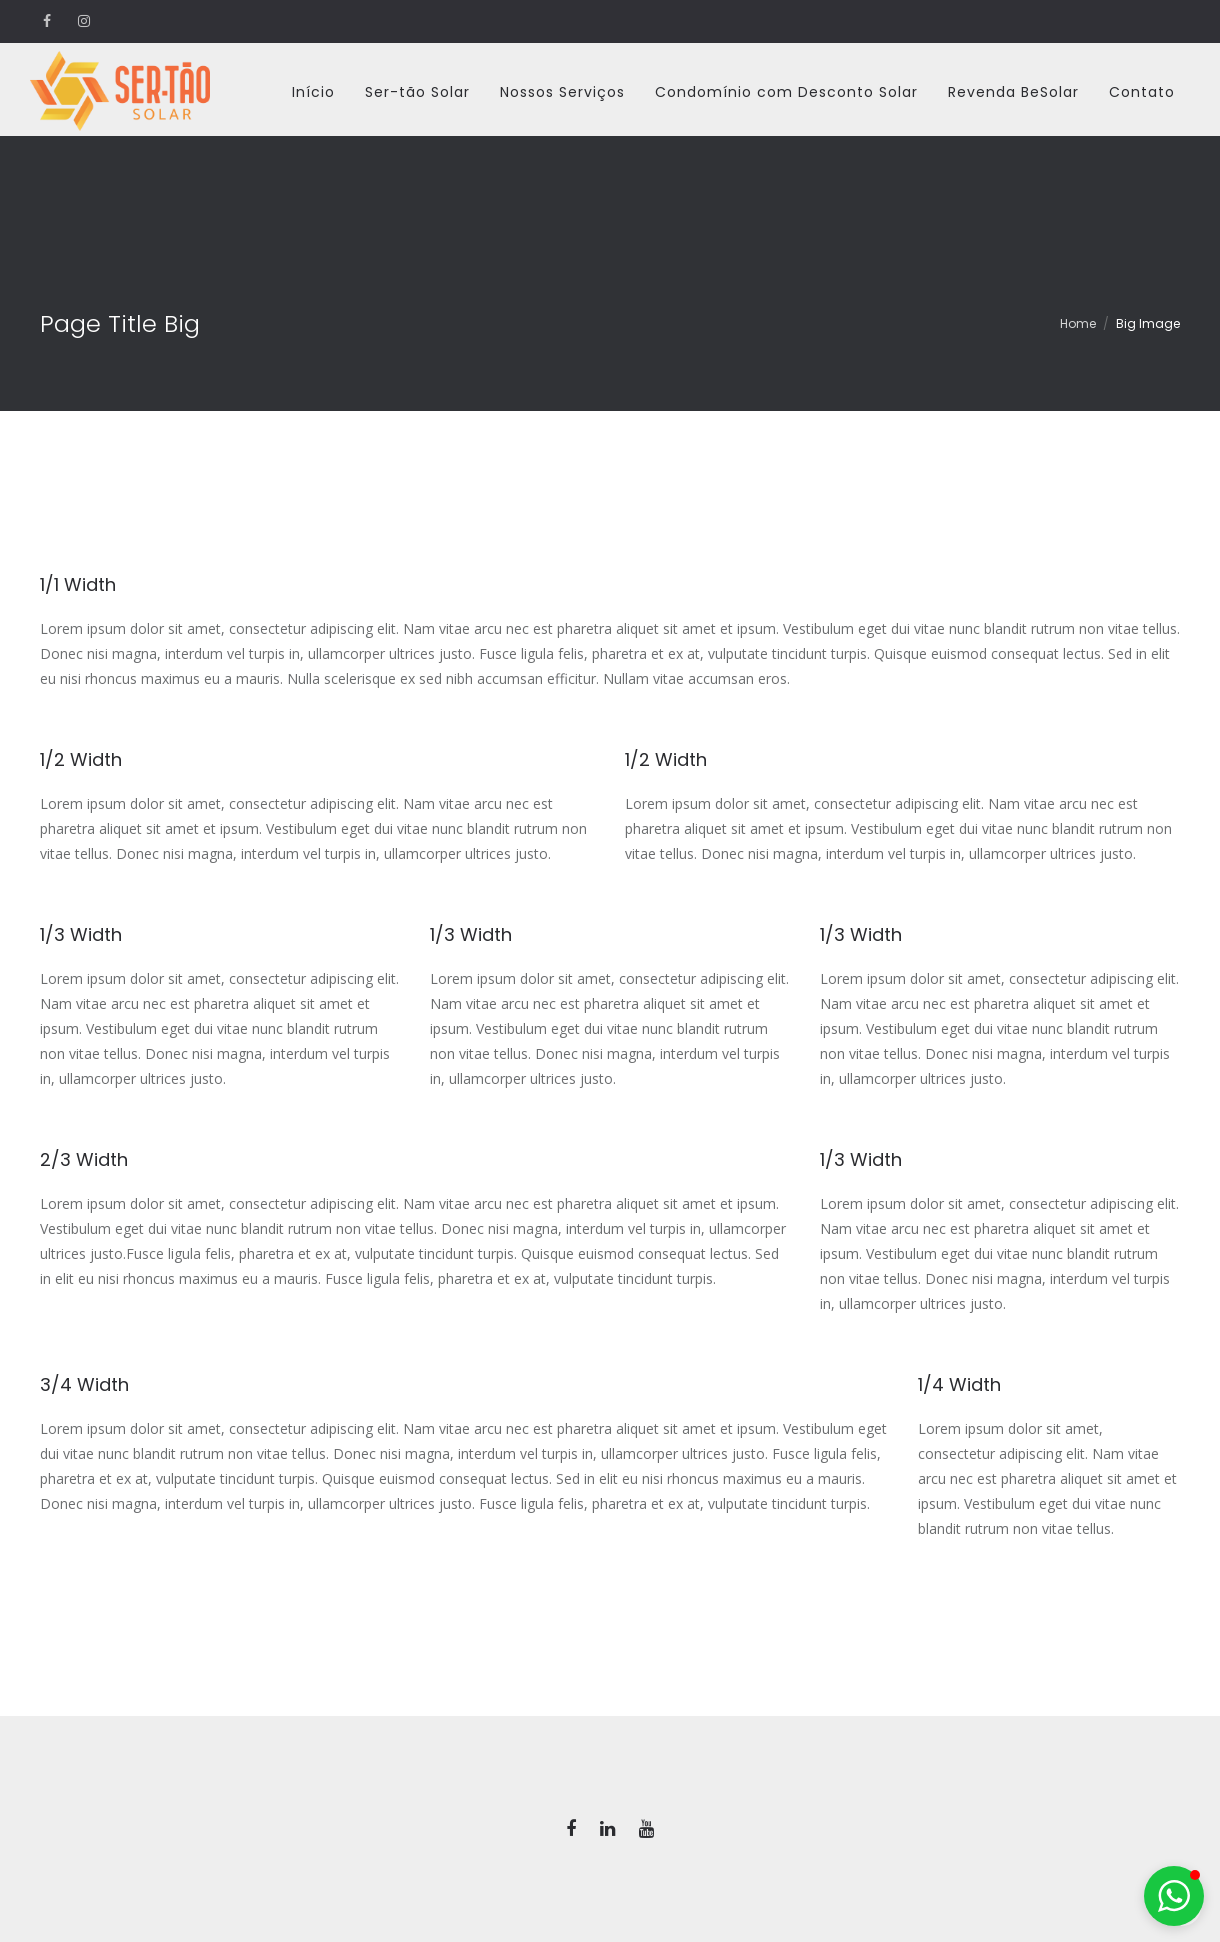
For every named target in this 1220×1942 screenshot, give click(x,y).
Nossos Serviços (562, 92)
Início (313, 92)
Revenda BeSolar (1013, 92)
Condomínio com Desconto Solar (786, 92)
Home (1078, 323)
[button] (1174, 1896)
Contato (1142, 92)
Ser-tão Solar (417, 92)
